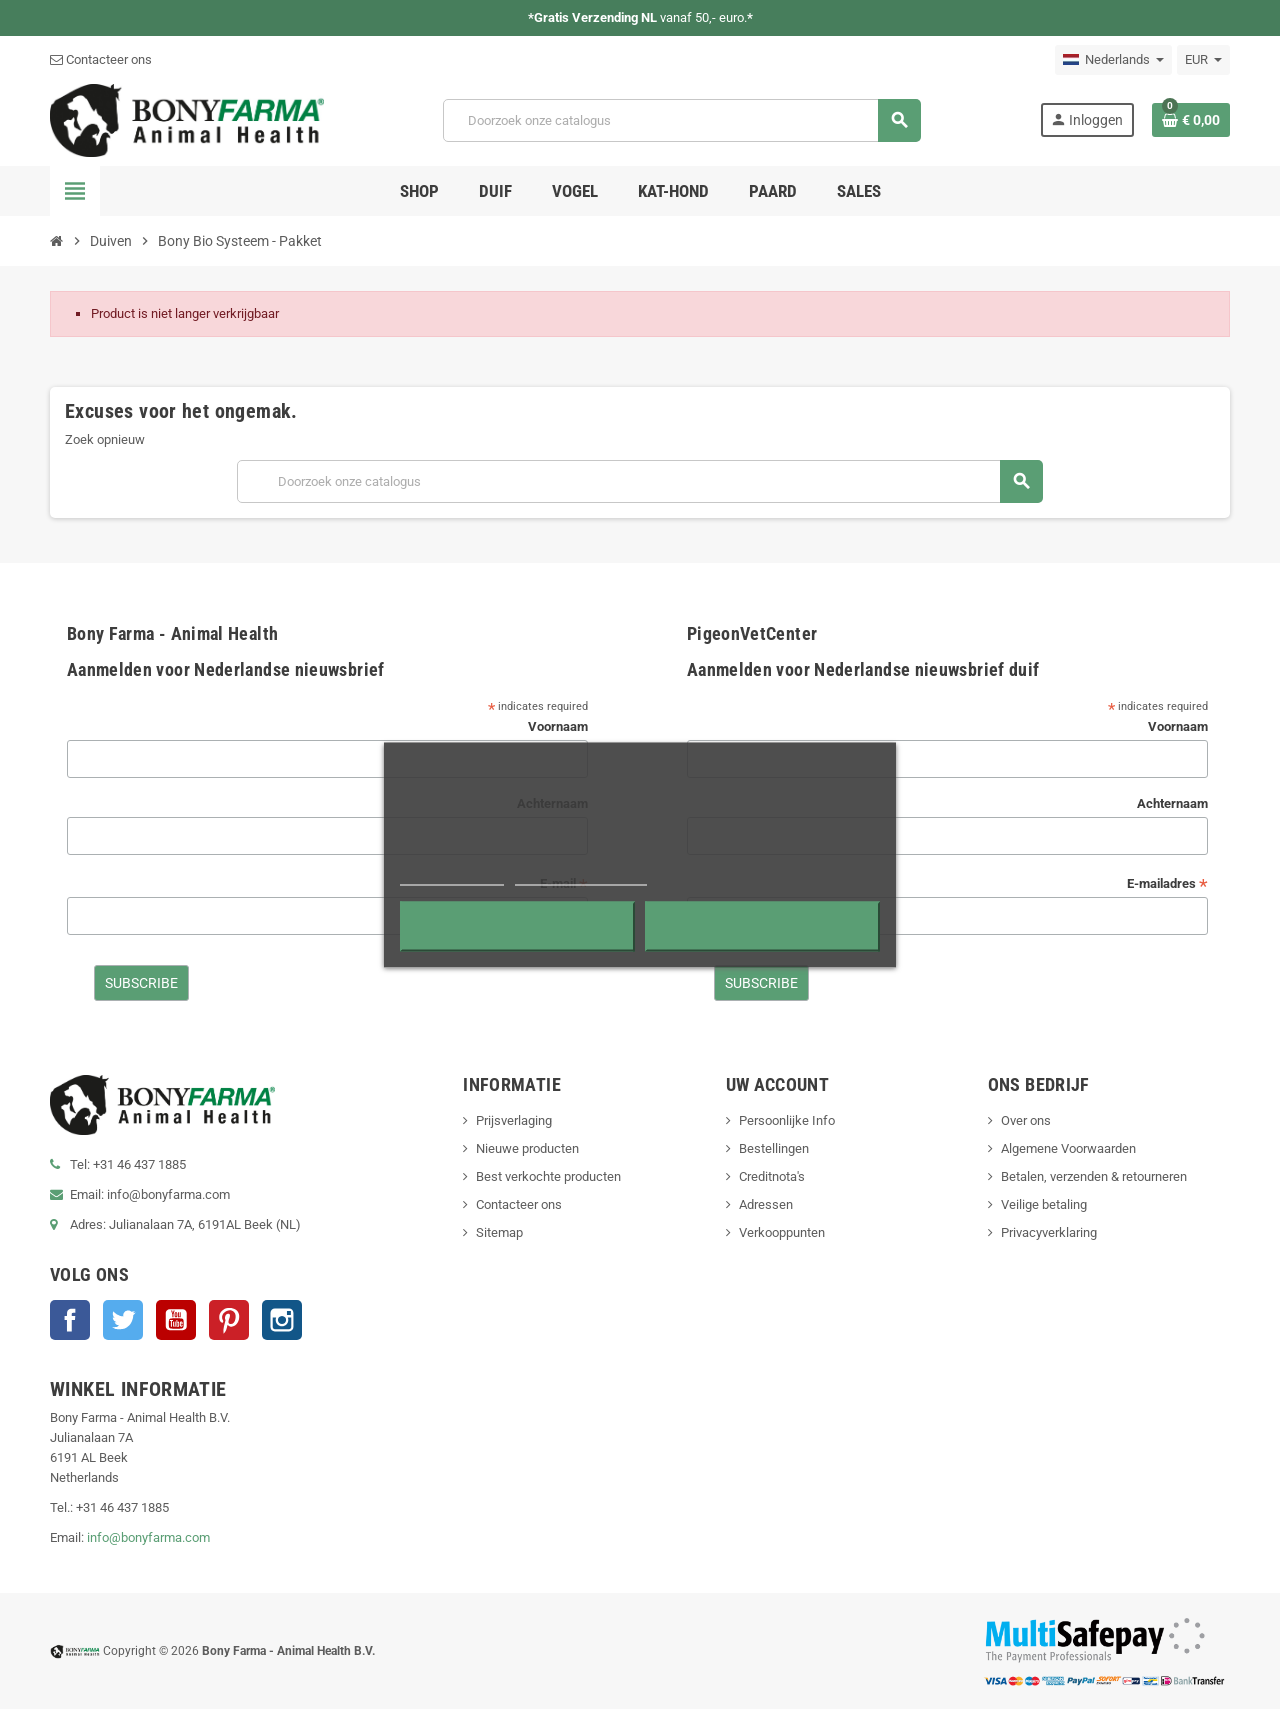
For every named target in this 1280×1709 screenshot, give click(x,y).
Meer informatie (452, 875)
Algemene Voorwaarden (1068, 1148)
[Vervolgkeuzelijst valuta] (1203, 60)
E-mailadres (1167, 884)
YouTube (176, 1320)
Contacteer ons (101, 59)
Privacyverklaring (1049, 1232)
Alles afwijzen (518, 926)
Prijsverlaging (514, 1120)
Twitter (123, 1320)
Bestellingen (774, 1148)
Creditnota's (772, 1176)
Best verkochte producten (548, 1176)
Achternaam (552, 803)
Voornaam (558, 726)
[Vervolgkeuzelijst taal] (1113, 60)
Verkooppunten (782, 1232)
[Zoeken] (681, 120)
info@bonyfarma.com (148, 1537)
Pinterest (229, 1320)
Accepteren (762, 926)
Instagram (282, 1320)
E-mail (564, 884)
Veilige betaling (1044, 1204)
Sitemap (499, 1232)
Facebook (70, 1320)
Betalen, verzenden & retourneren (1094, 1176)
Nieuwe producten (527, 1148)
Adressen (766, 1204)
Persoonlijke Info (787, 1120)
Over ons (1026, 1120)
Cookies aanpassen (581, 875)
